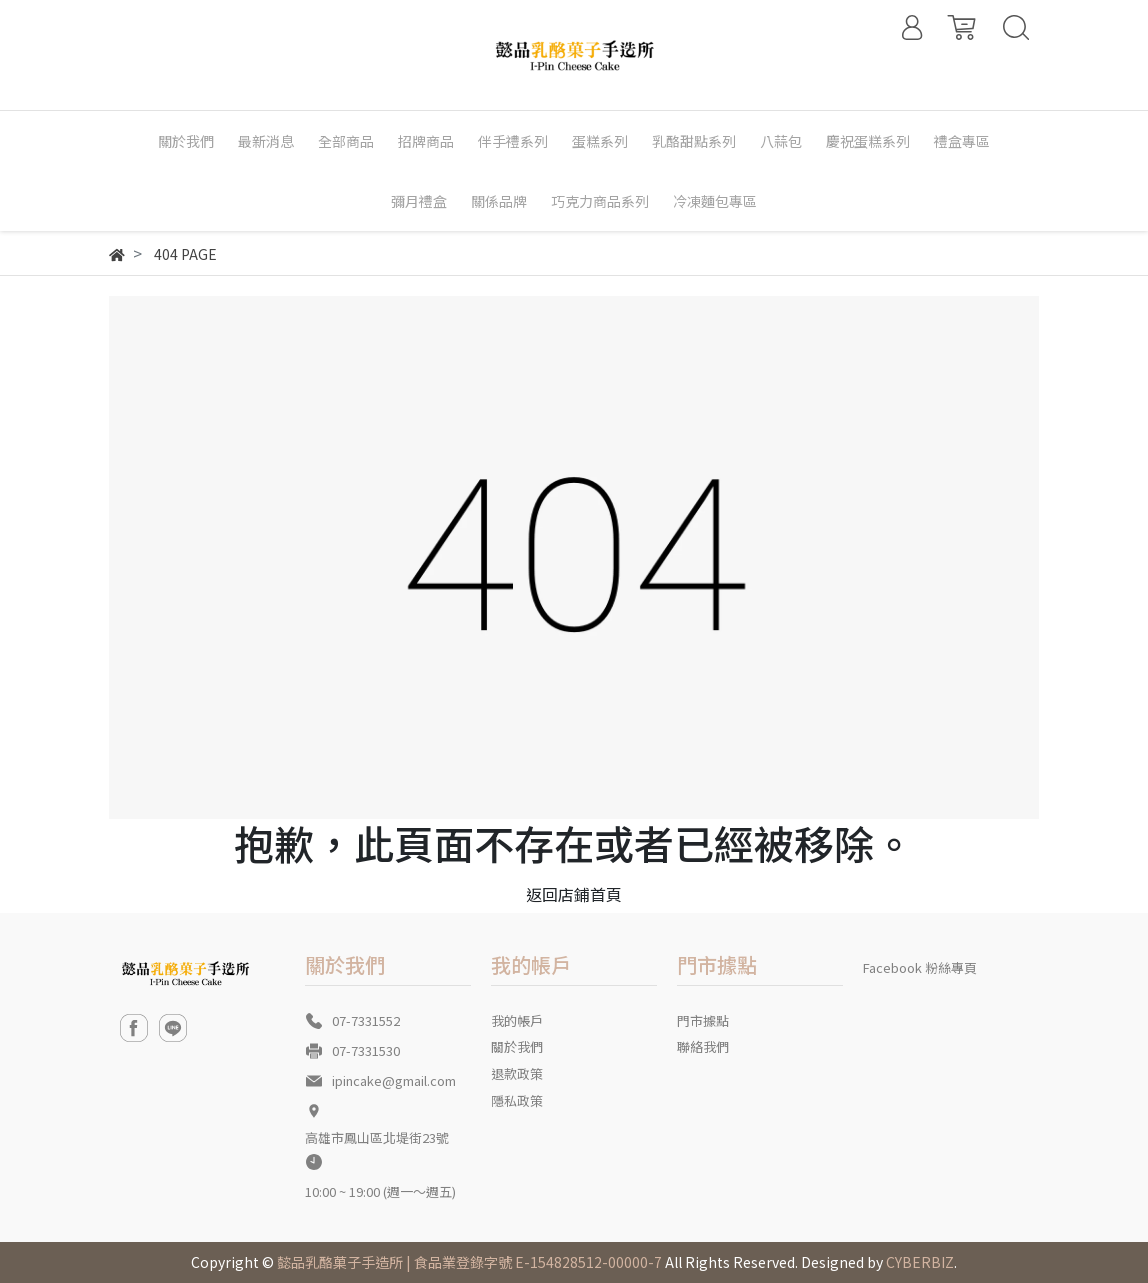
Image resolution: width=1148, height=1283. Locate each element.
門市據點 (703, 1020)
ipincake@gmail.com (394, 1080)
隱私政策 (517, 1100)
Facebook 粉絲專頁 (920, 967)
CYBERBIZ (920, 1262)
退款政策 (517, 1073)
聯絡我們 (703, 1046)
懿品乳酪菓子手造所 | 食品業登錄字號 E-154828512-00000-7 (469, 1262)
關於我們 (517, 1046)
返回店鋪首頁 (574, 894)
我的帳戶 (517, 1020)
